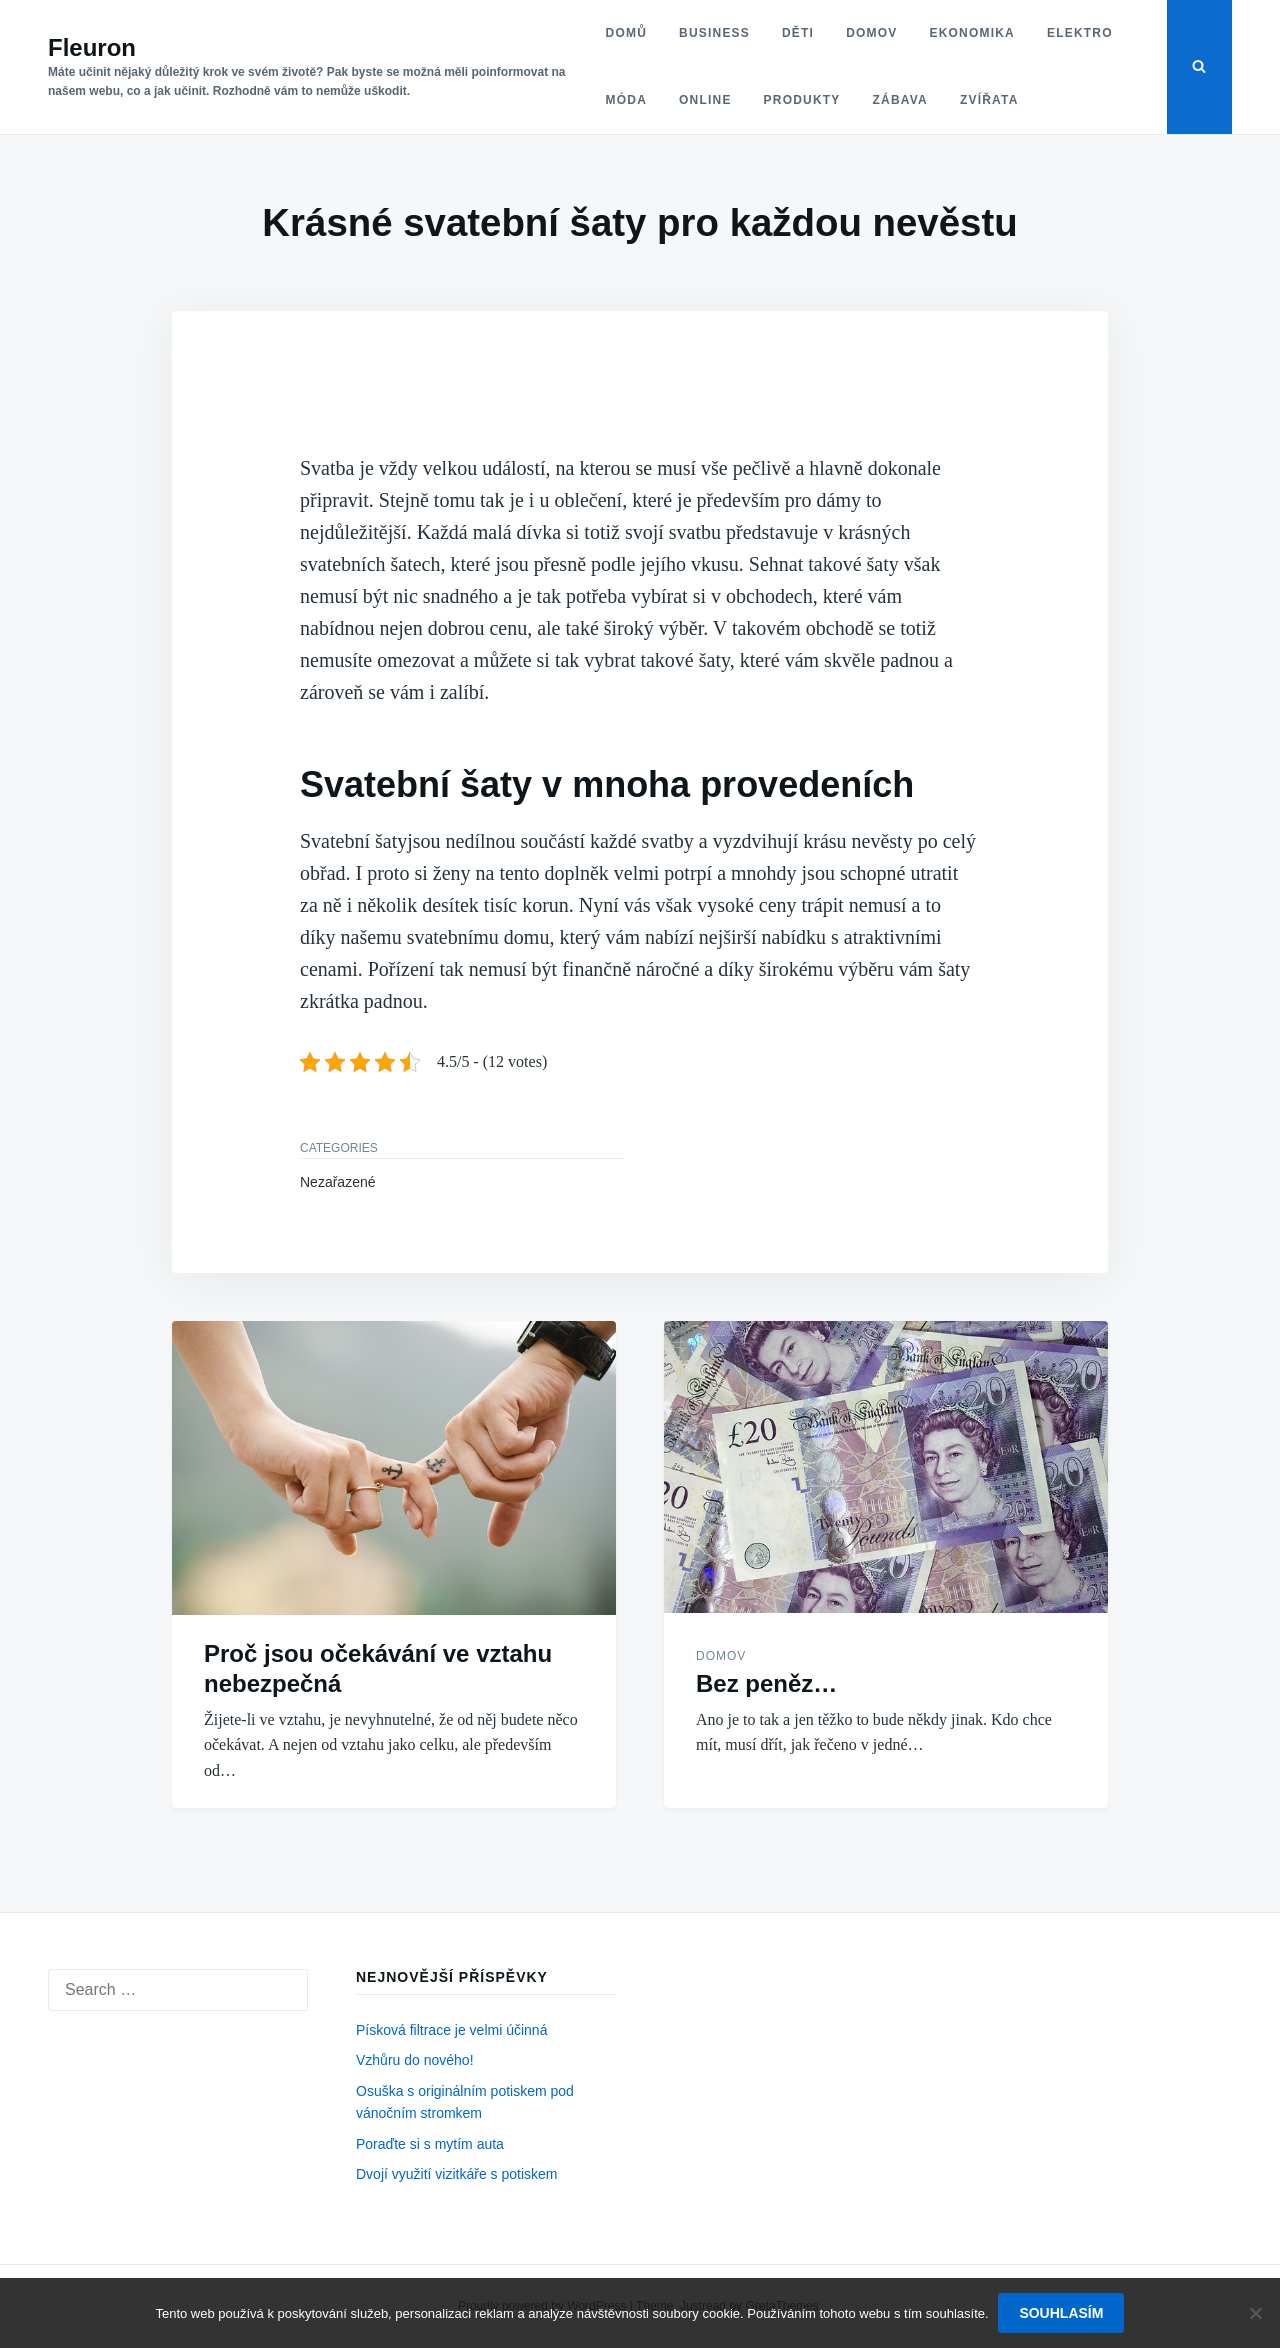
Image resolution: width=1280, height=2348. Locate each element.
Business (713, 33)
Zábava (899, 100)
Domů (625, 33)
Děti (797, 33)
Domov (870, 33)
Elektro (1079, 33)
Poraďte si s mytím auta (430, 2144)
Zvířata (988, 100)
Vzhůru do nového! (415, 2060)
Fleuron (92, 47)
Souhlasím (1062, 2313)
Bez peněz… (766, 1683)
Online (704, 100)
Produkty (801, 100)
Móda (625, 100)
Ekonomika (971, 33)
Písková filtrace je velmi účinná (451, 2030)
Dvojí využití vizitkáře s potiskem (457, 2174)
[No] (1255, 2313)
